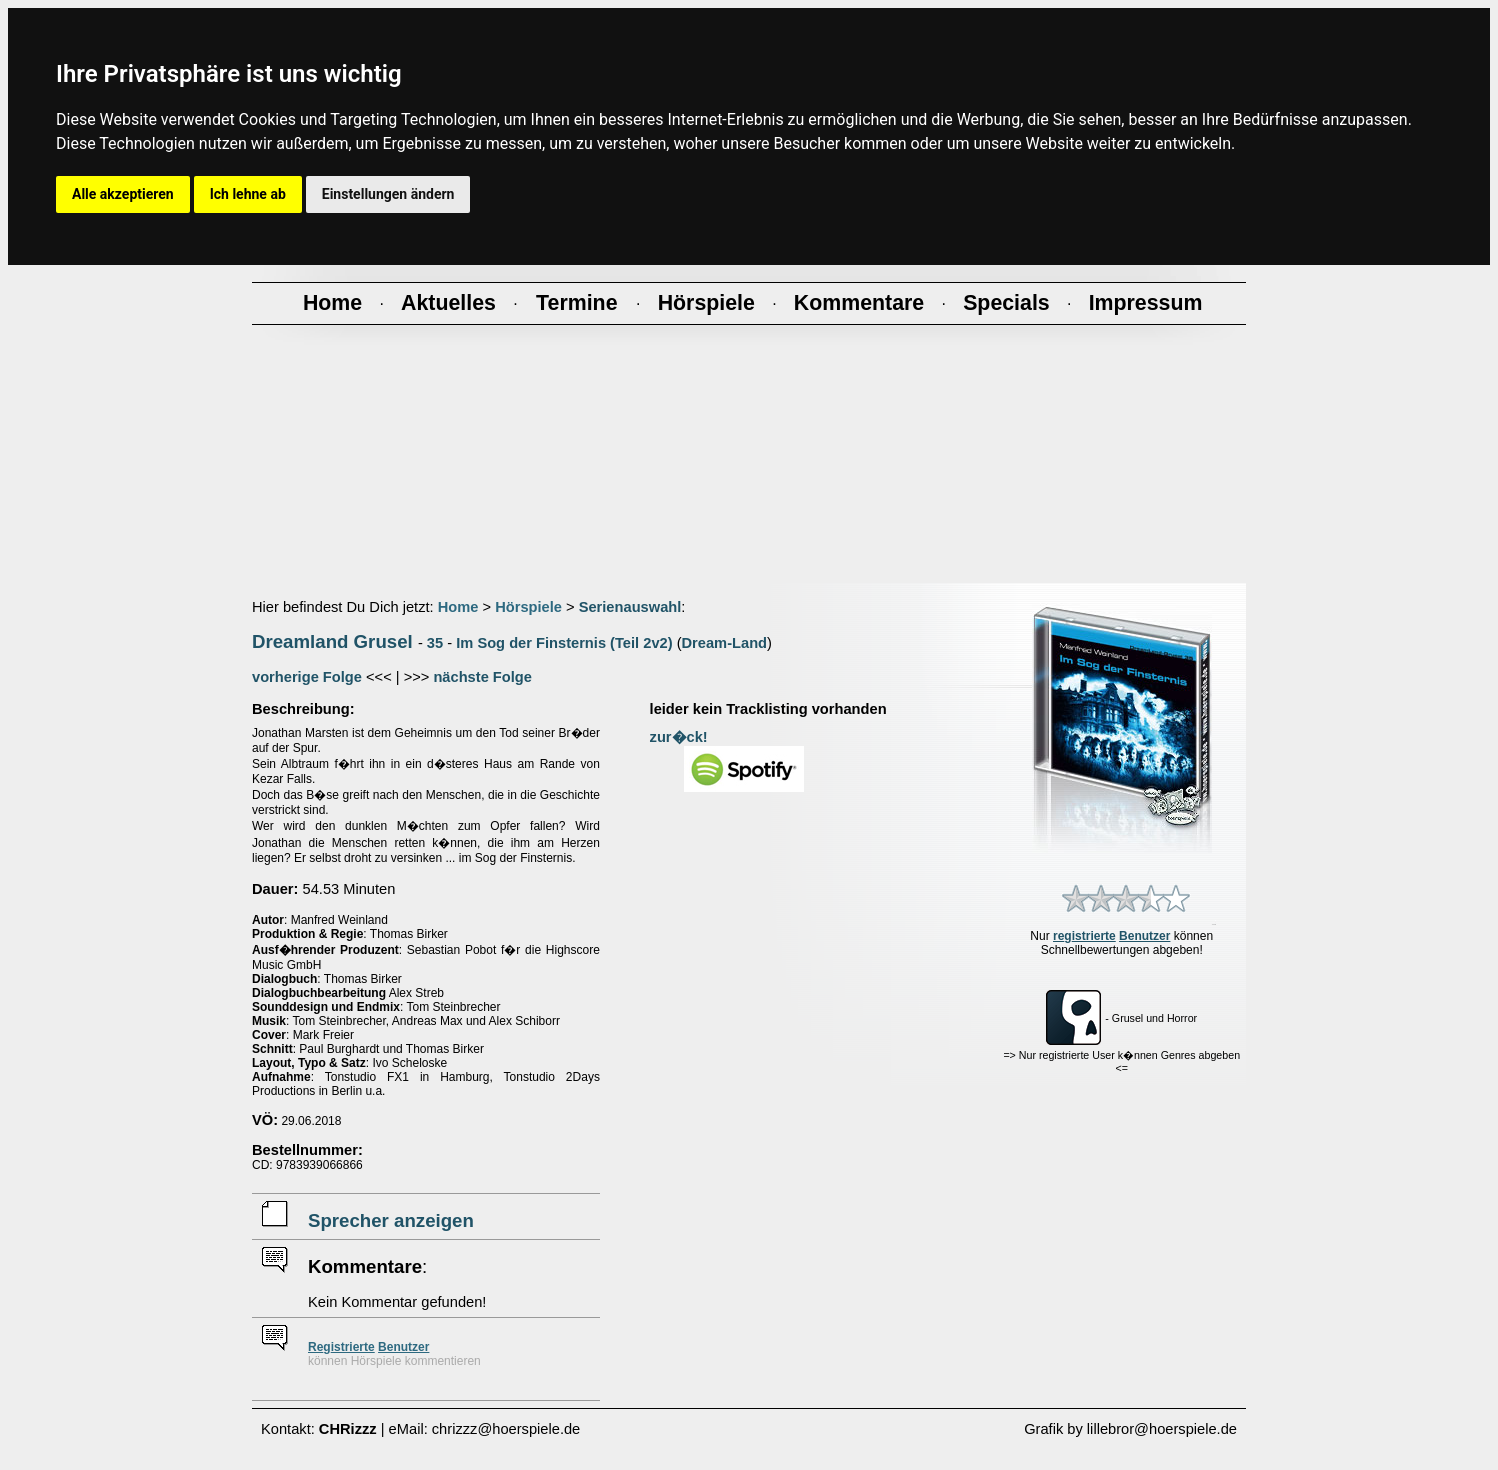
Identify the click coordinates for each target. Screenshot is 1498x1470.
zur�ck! (679, 737)
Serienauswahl (630, 607)
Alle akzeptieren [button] (123, 194)
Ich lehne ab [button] (248, 194)
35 (435, 643)
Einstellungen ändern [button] (388, 194)
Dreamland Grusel (332, 641)
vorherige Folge (307, 677)
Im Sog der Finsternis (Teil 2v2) (564, 643)
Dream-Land (725, 643)
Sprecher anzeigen (391, 1220)
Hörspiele (528, 607)
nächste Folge (482, 677)
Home (458, 607)
